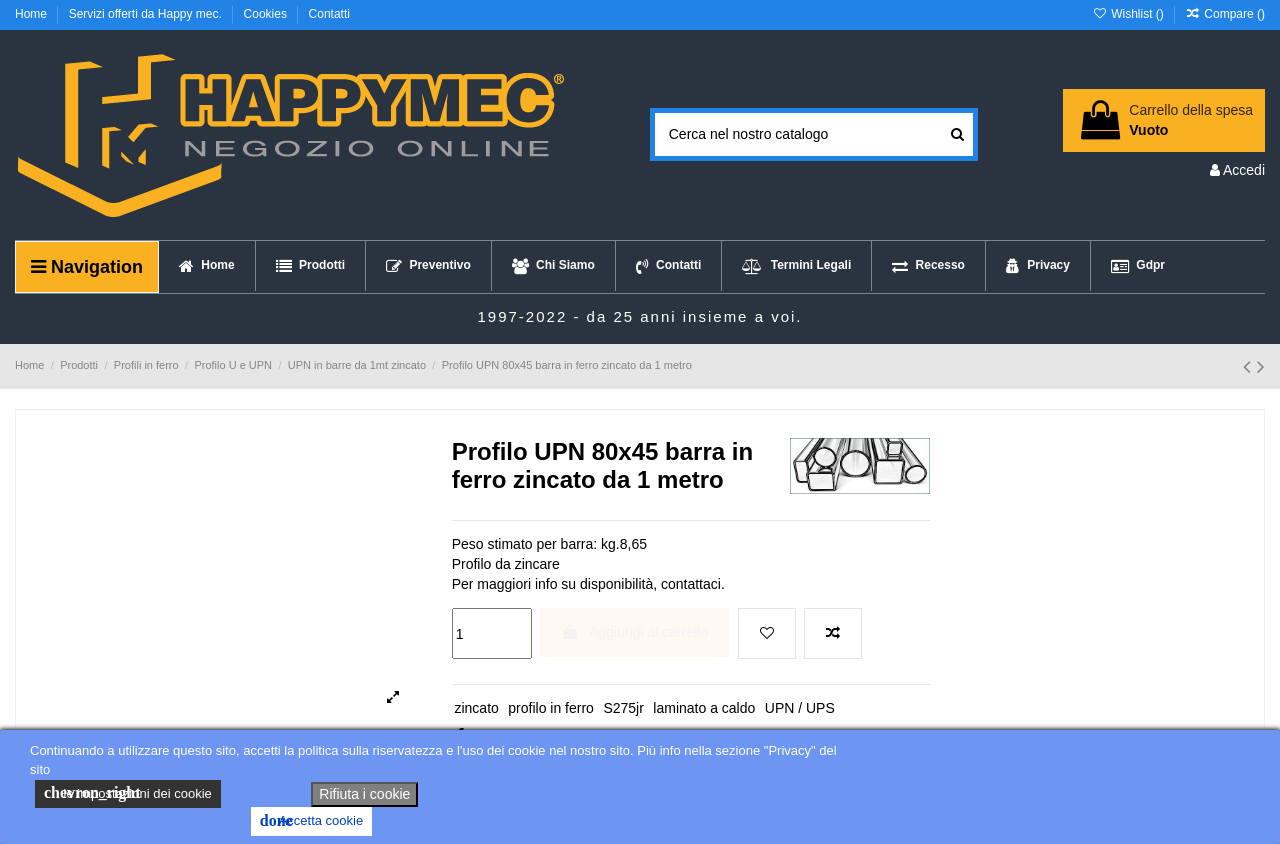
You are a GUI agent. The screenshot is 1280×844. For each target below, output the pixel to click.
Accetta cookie (311, 821)
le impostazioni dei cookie (128, 793)
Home (32, 14)
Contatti (329, 14)
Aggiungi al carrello (634, 632)
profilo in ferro (551, 708)
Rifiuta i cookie (364, 794)
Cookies (267, 14)
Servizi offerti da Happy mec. (147, 14)
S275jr (623, 708)
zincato (476, 708)
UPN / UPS (800, 708)
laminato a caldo (704, 708)
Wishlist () (1129, 14)
